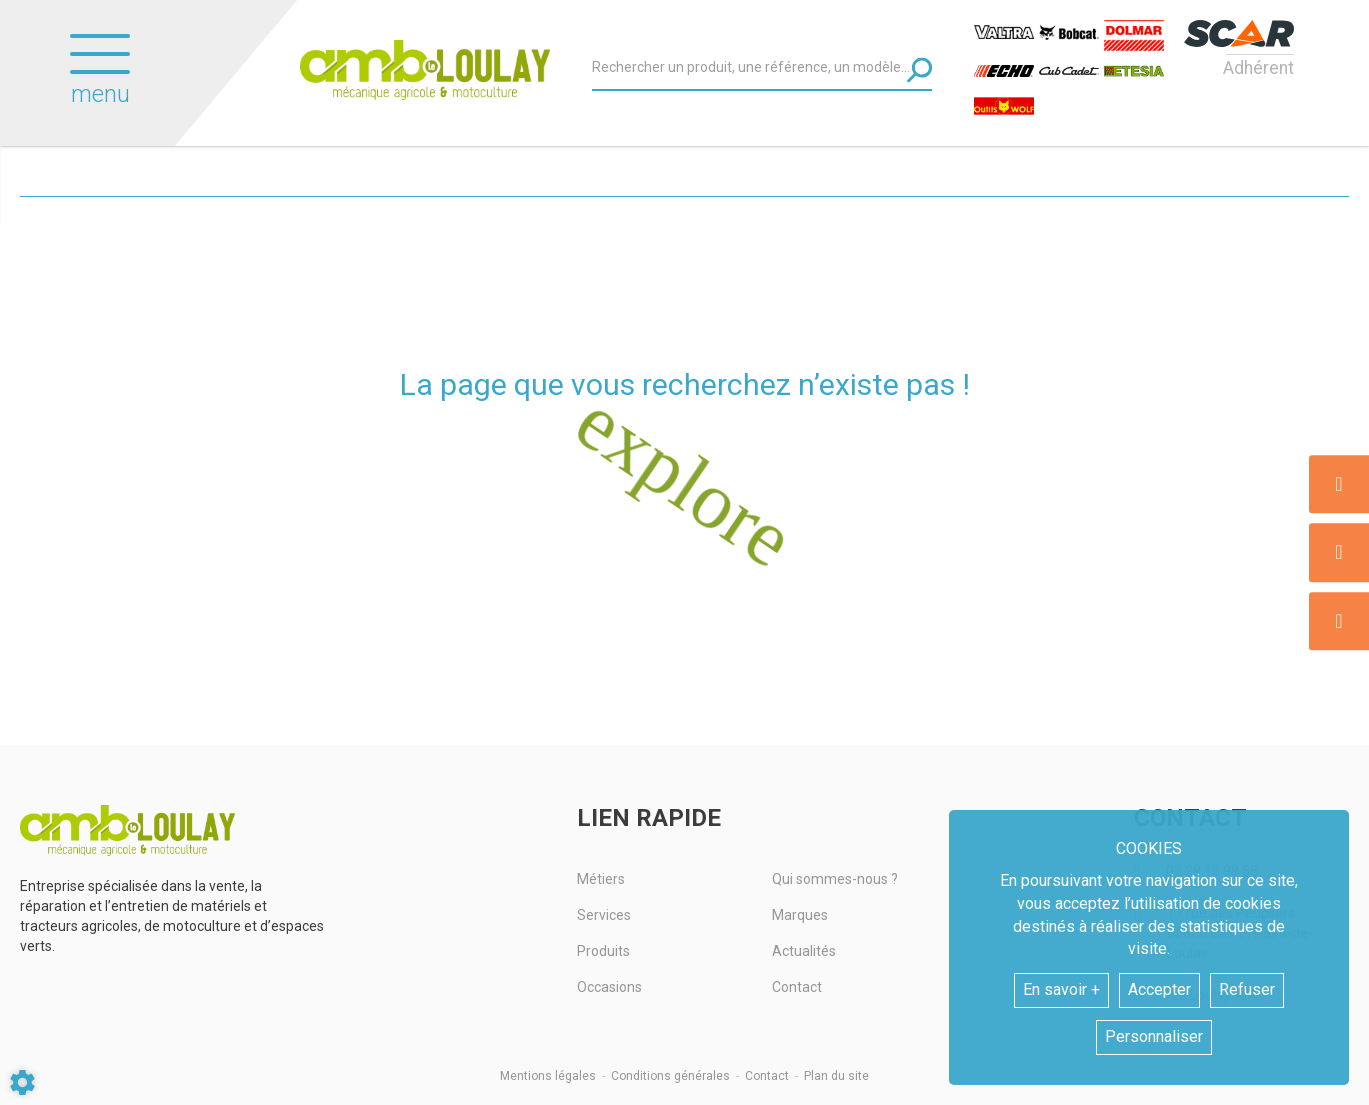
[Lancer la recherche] (919, 69)
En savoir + (1061, 989)
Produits (603, 951)
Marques (800, 915)
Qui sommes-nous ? (835, 879)
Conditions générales (670, 1076)
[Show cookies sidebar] (22, 1082)
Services (604, 915)
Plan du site (836, 1076)
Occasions (609, 987)
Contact (797, 987)
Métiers (601, 879)
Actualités (804, 951)
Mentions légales (548, 1076)
